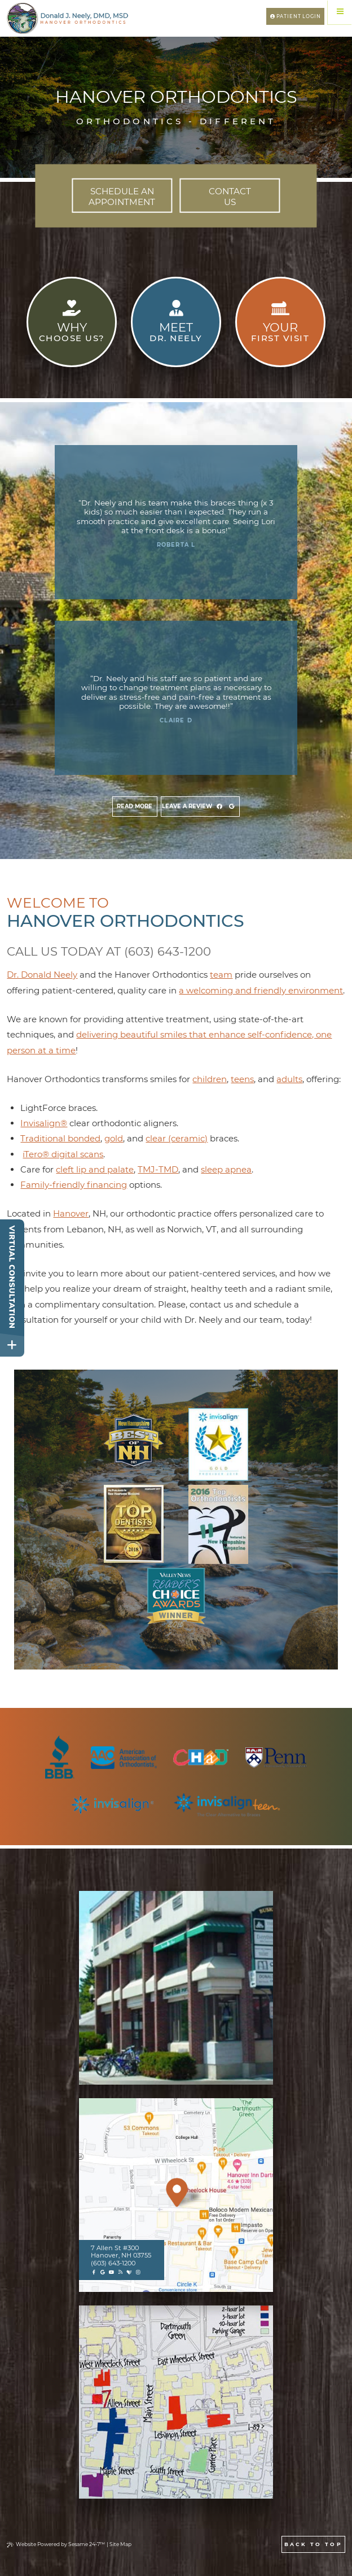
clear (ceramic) (177, 1138)
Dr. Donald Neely (42, 974)
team (221, 974)
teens (242, 1079)
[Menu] (340, 12)
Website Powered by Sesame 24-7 (56, 2544)
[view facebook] (219, 807)
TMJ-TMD (158, 1169)
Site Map (120, 2544)
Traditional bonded (60, 1138)
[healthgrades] (129, 2272)
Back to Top (313, 2544)
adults (289, 1079)
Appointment (122, 196)
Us (230, 196)
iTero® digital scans (63, 1154)
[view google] (231, 807)
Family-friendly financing (73, 1184)
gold (113, 1138)
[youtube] (111, 2272)
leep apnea (228, 1169)
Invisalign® (43, 1123)
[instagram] (137, 2272)
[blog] (120, 2272)
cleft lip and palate (95, 1169)
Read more (134, 806)
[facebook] (93, 2272)
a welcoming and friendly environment (261, 990)
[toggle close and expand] (12, 1345)
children (209, 1079)
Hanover (71, 1213)
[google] (102, 2272)
